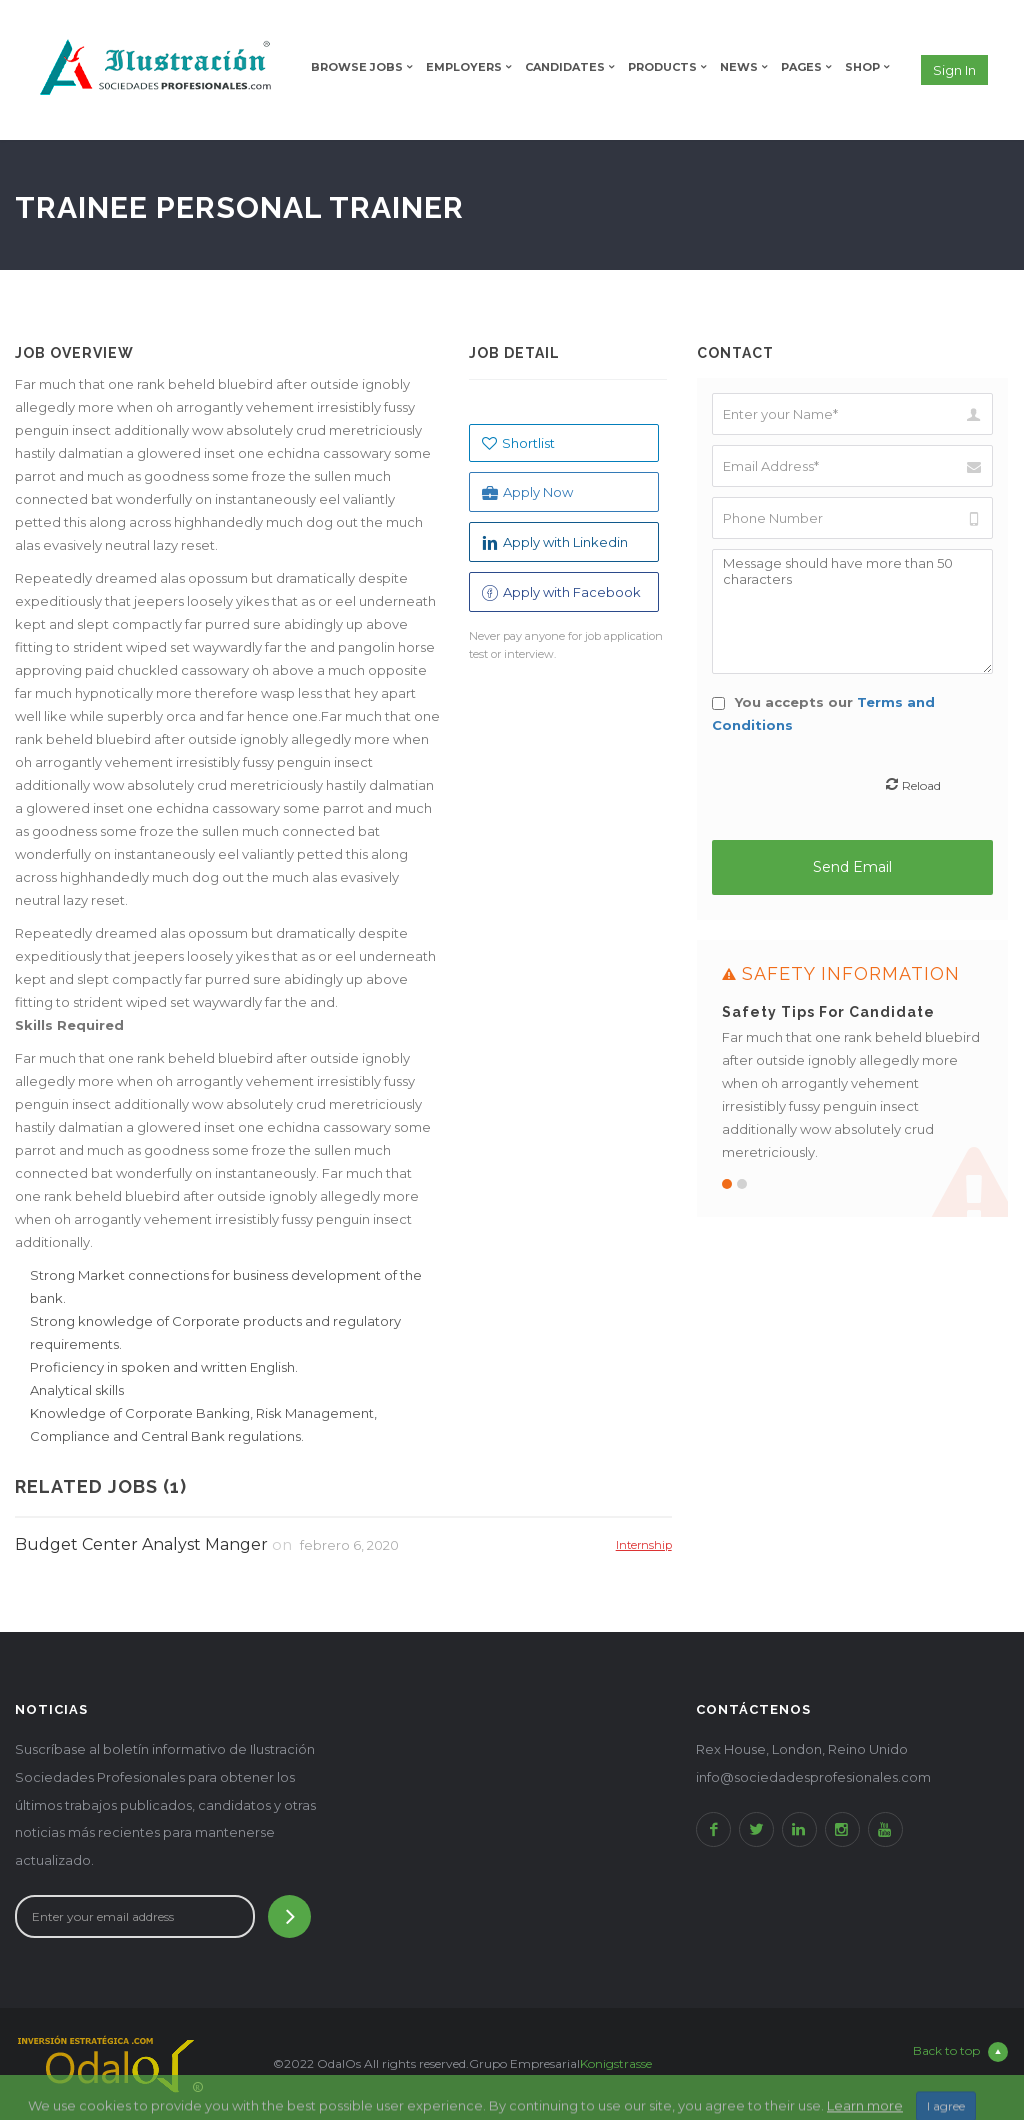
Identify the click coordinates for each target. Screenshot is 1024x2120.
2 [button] (742, 1184)
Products (662, 67)
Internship (644, 1544)
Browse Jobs (357, 67)
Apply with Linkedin (555, 542)
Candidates (565, 67)
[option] (853, 1078)
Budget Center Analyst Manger (141, 1544)
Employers (464, 67)
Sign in (954, 70)
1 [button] (727, 1184)
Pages (801, 67)
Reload (921, 785)
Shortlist (518, 443)
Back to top (960, 2052)
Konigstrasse (616, 2063)
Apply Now (527, 492)
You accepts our (823, 713)
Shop (862, 67)
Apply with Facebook (561, 592)
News (739, 67)
